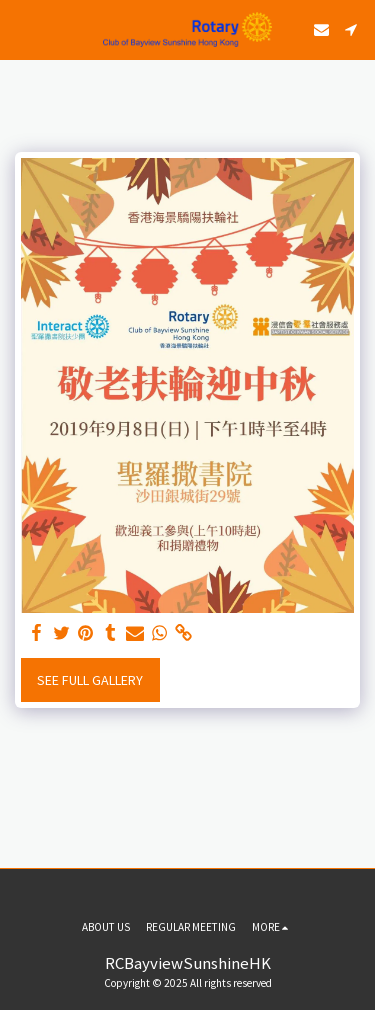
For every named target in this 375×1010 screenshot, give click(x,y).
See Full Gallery (90, 680)
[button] (22, 28)
